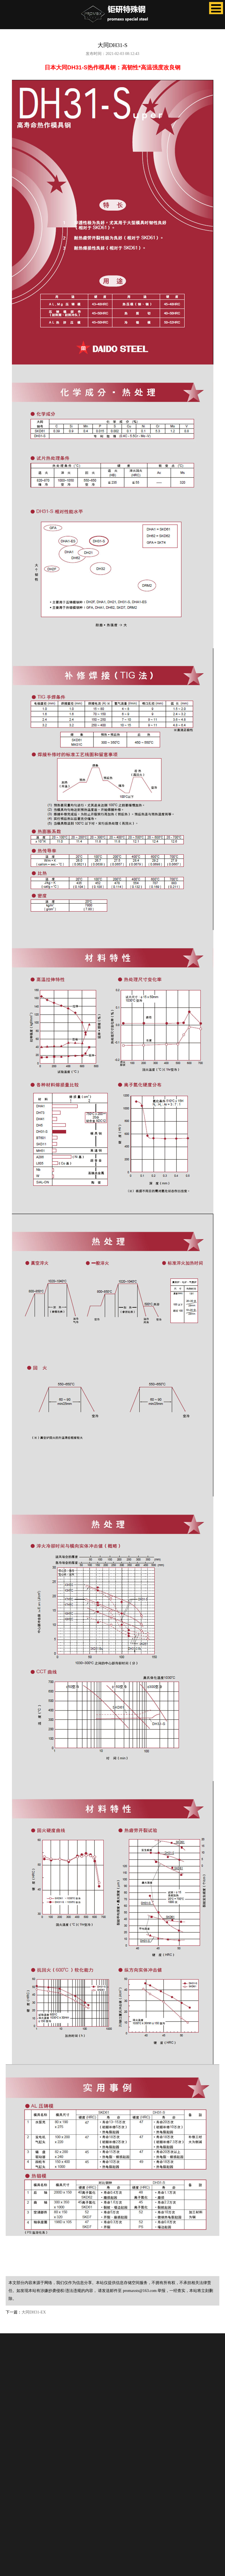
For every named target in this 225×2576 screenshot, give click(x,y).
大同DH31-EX (34, 2312)
